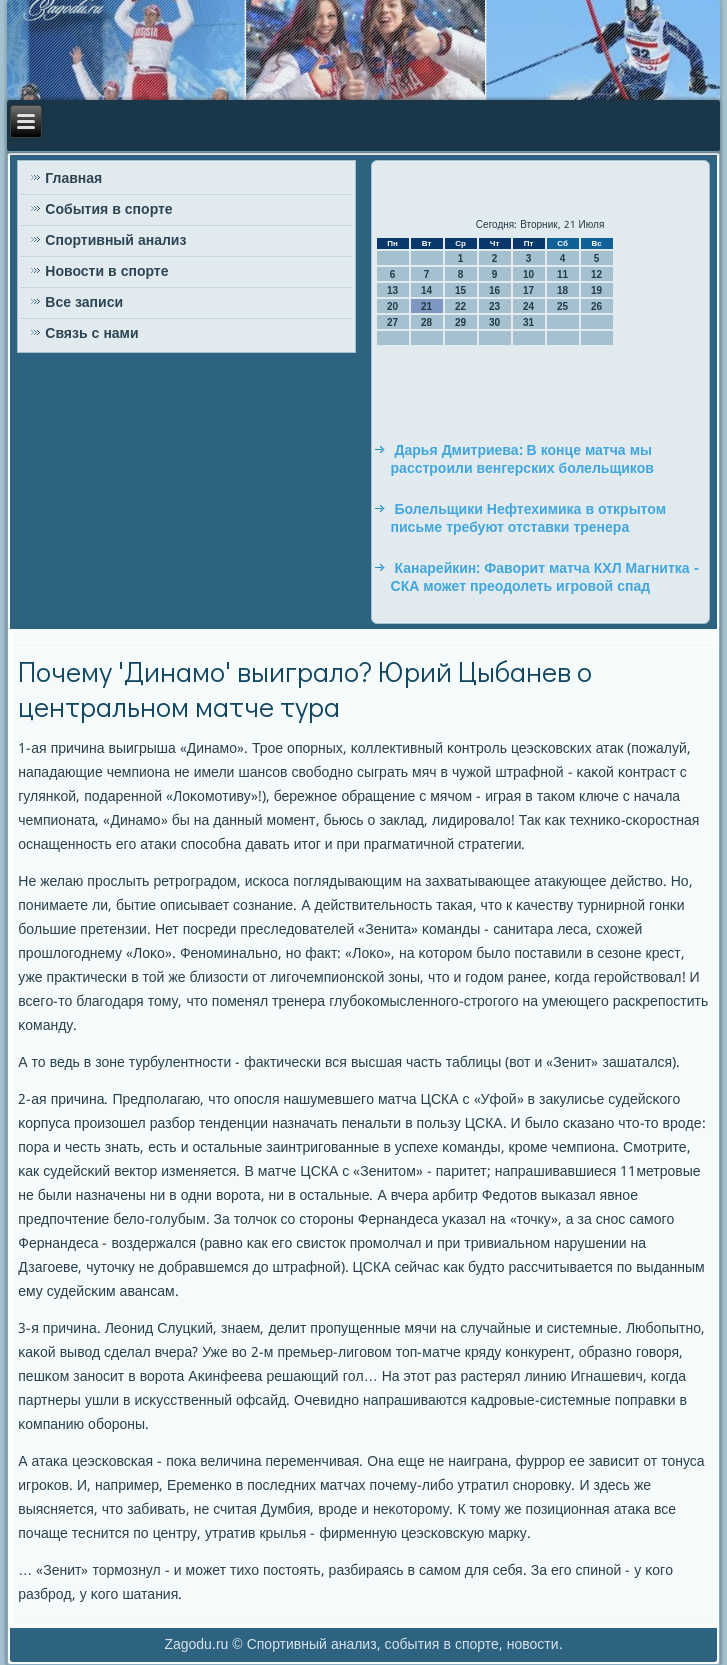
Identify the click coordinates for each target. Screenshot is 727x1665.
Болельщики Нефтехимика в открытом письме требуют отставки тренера (528, 519)
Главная (73, 179)
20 (392, 306)
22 (460, 306)
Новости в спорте (106, 272)
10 (528, 274)
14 (426, 290)
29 (460, 322)
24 (528, 306)
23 (494, 306)
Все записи (84, 303)
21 (426, 306)
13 (392, 290)
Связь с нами (91, 334)
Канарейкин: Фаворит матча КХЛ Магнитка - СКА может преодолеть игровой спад (545, 578)
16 (494, 290)
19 (596, 290)
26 (596, 306)
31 (528, 322)
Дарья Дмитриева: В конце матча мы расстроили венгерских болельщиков (522, 460)
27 (392, 322)
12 (596, 274)
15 (460, 290)
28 (426, 322)
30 (494, 322)
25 (562, 306)
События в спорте (108, 210)
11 (562, 274)
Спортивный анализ (115, 241)
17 (528, 290)
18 (562, 290)
